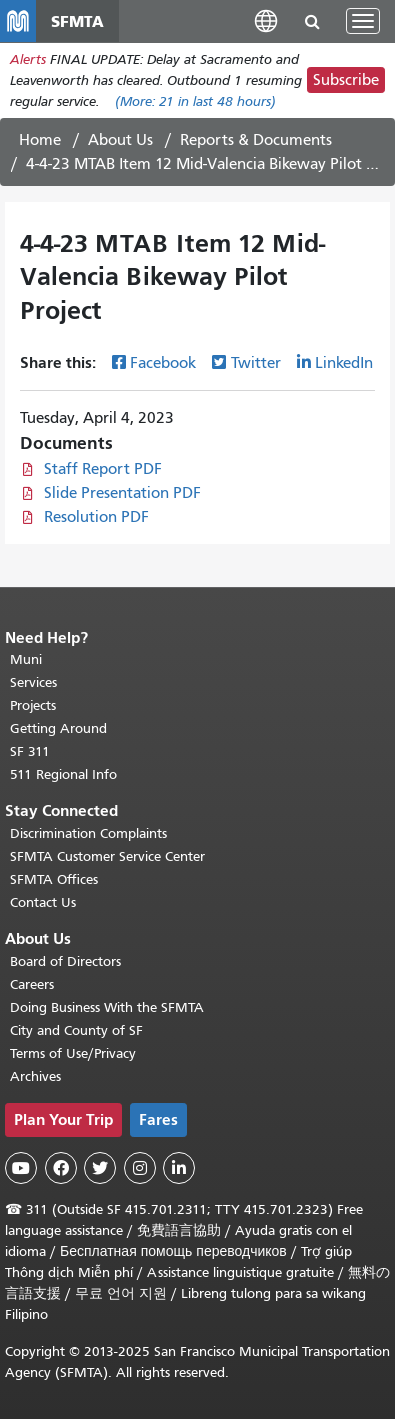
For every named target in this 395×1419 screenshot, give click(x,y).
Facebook (163, 363)
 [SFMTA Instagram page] (140, 1168)
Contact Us (43, 902)
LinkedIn (344, 363)
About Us (120, 140)
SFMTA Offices (54, 879)
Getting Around (58, 728)
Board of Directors (65, 961)
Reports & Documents (256, 140)
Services (33, 682)
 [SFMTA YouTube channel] (21, 1168)
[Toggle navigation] (363, 21)
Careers (32, 984)
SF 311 (30, 751)
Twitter (256, 363)
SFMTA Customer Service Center (107, 856)
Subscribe (346, 80)
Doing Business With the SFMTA (107, 1007)
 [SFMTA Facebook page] (61, 1168)
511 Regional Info (63, 774)
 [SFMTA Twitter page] (100, 1168)
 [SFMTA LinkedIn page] (179, 1168)
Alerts (28, 59)
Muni (26, 659)
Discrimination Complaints (88, 833)
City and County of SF (76, 1030)
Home (40, 140)
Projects (33, 705)
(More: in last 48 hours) (195, 101)
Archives (35, 1076)
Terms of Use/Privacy (73, 1053)
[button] (266, 20)
